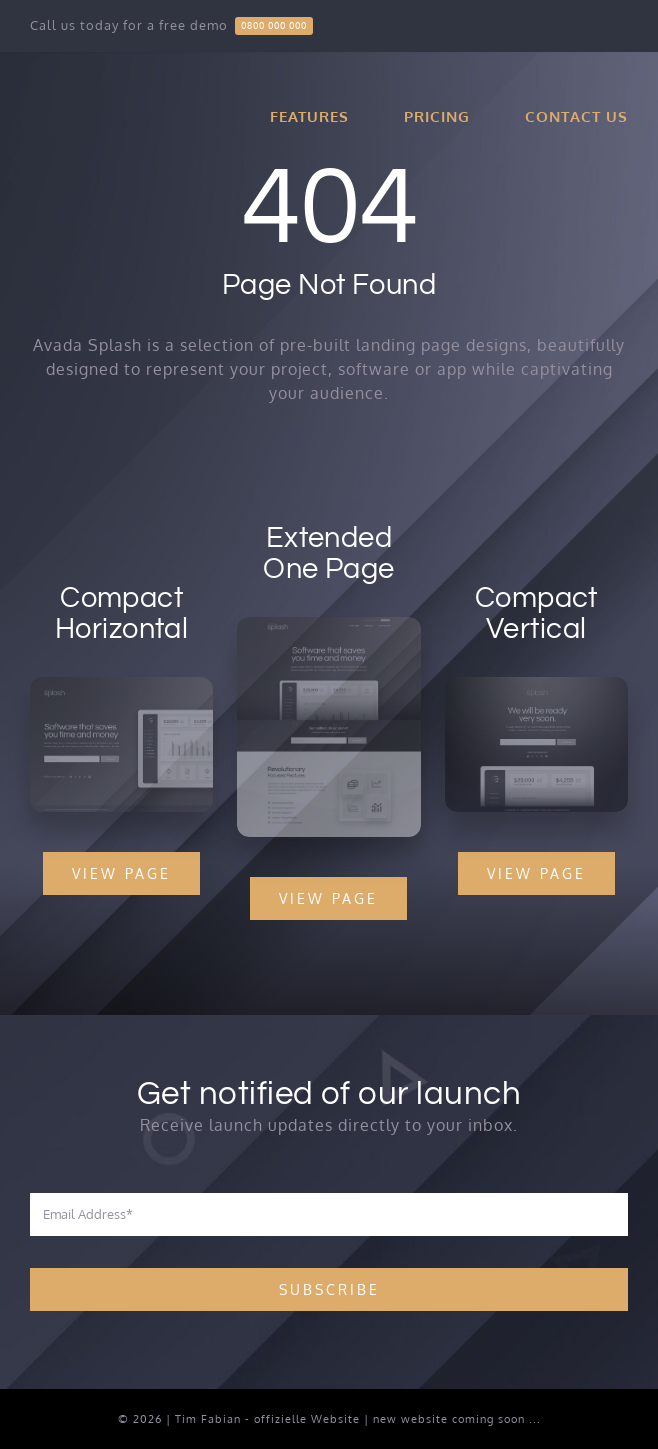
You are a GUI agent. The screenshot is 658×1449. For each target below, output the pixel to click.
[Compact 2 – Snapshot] (537, 685)
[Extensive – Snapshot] (328, 626)
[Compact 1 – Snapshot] (119, 685)
